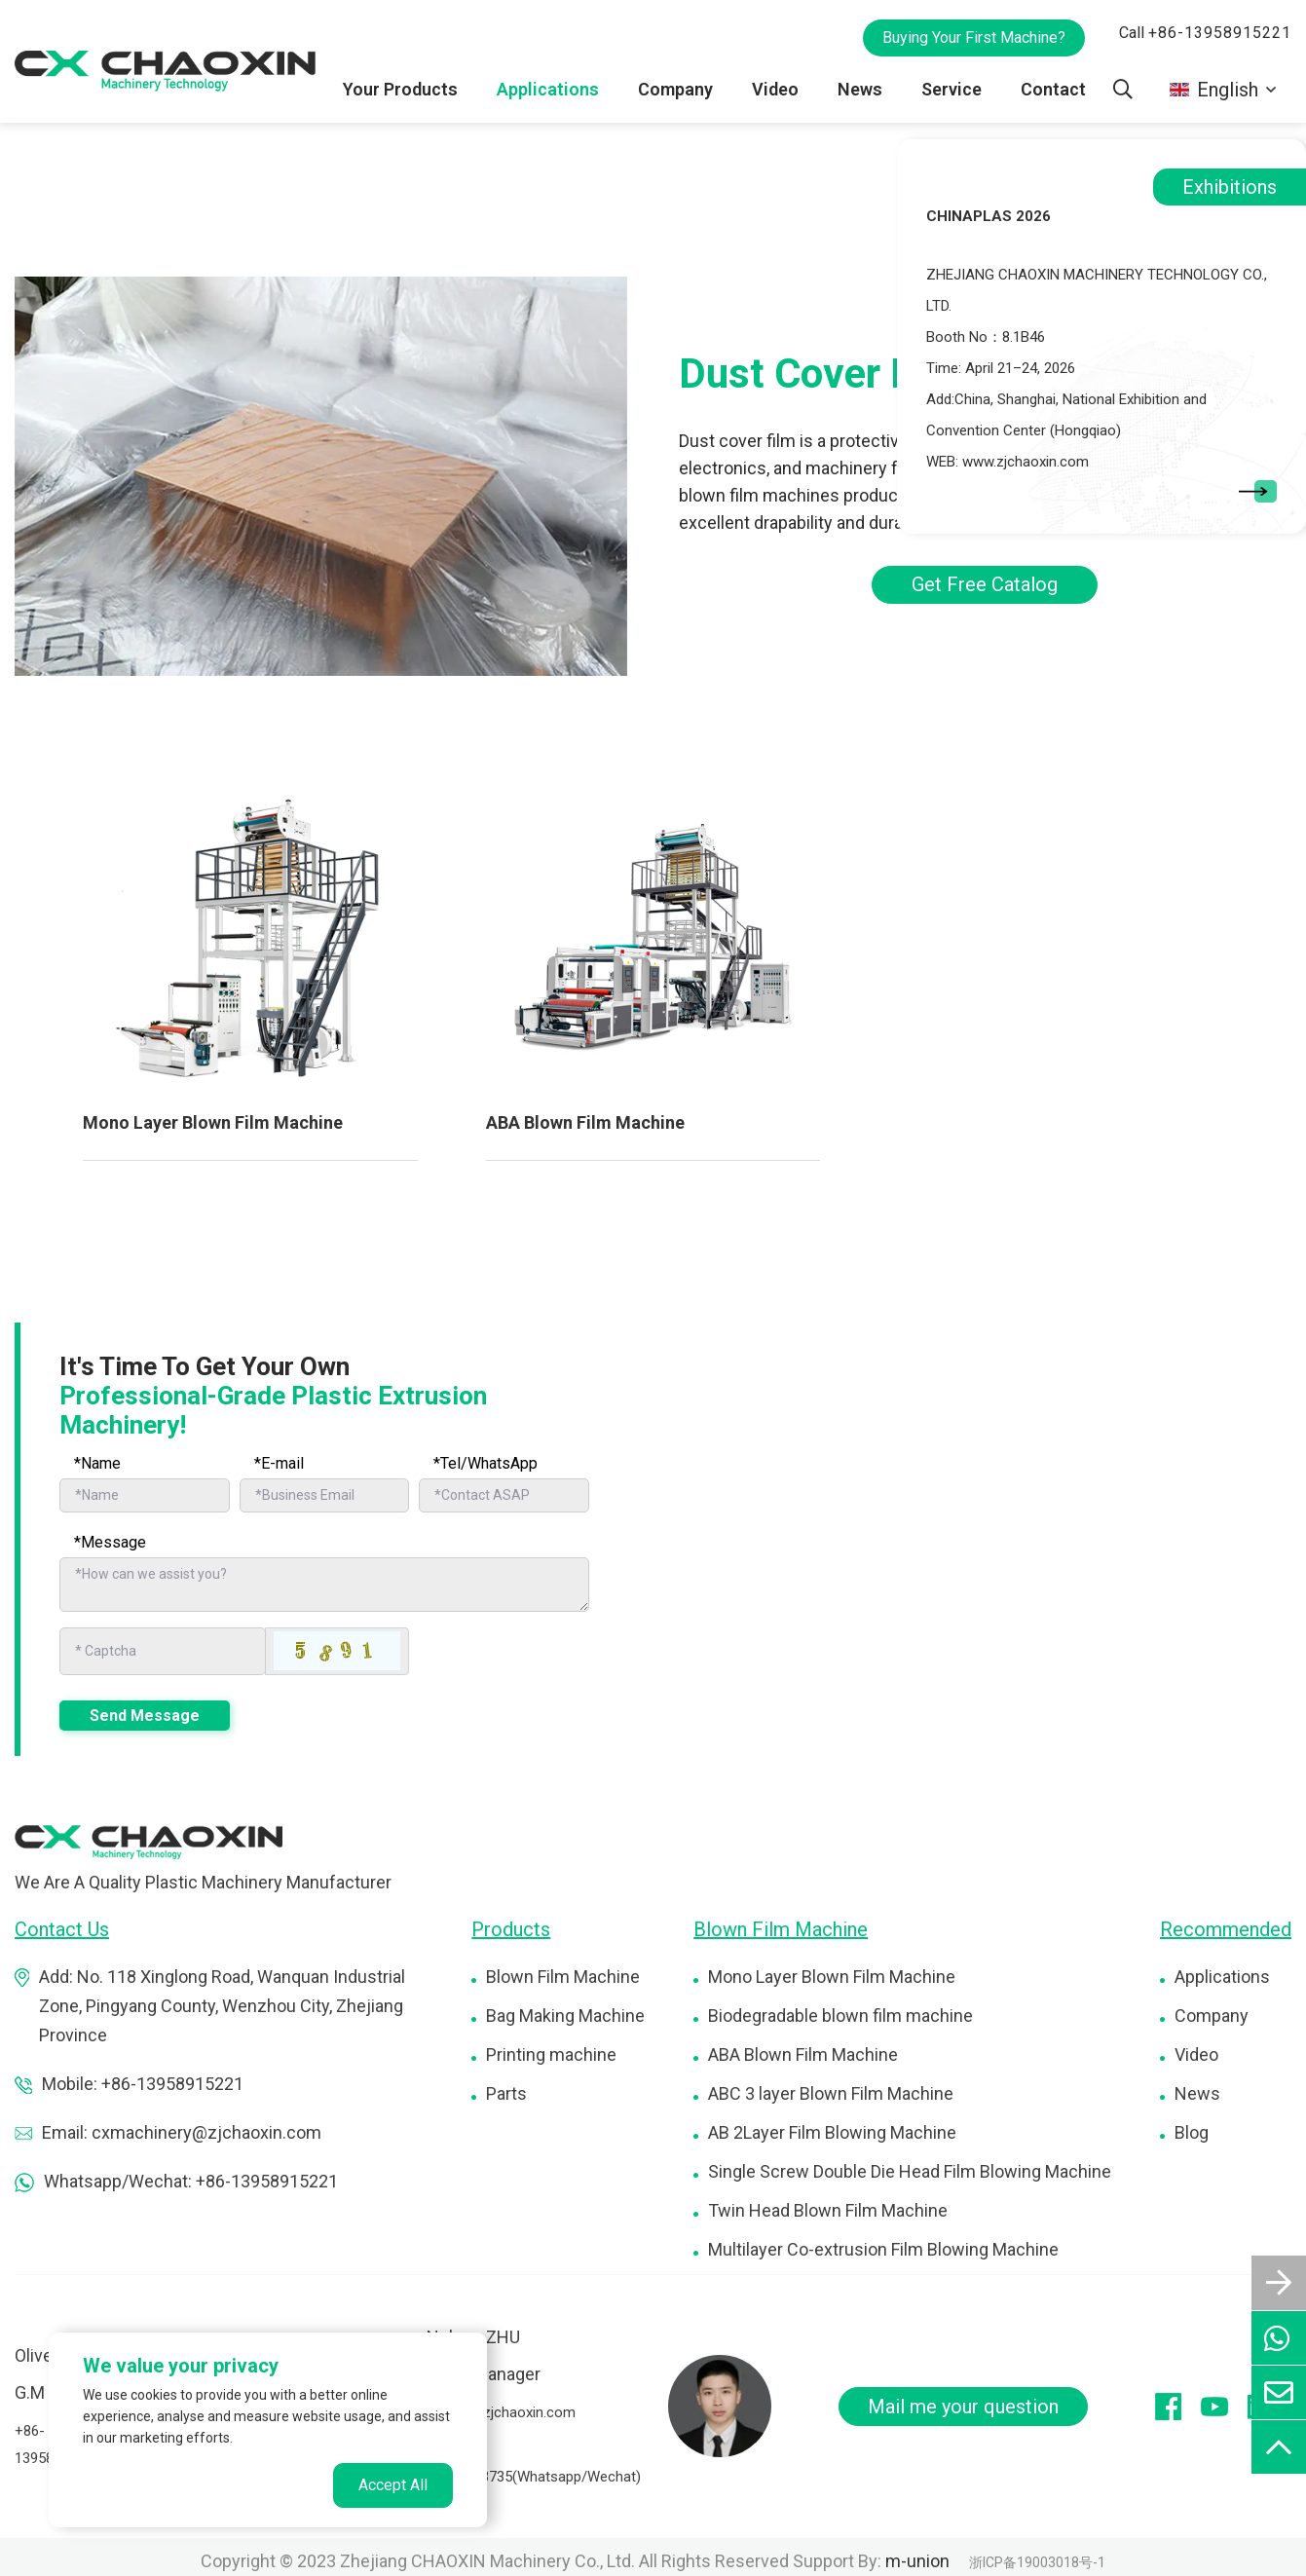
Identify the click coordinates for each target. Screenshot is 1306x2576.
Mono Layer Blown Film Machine (213, 1122)
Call (1205, 32)
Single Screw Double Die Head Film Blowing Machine (909, 2170)
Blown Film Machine (563, 1975)
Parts (506, 2092)
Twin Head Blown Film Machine (828, 2209)
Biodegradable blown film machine (840, 2014)
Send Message (145, 1714)
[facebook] (1178, 2406)
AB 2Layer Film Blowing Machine (832, 2131)
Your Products (402, 89)
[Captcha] (162, 1650)
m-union (917, 2560)
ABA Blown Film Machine (585, 1122)
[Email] (325, 1495)
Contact (1053, 89)
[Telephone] (504, 1495)
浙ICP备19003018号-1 (1037, 2561)
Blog (1192, 2131)
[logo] (148, 1840)
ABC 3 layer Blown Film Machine (830, 2092)
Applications (549, 89)
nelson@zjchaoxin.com (501, 2411)
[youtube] (1224, 2405)
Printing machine (551, 2053)
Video (776, 89)
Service (951, 89)
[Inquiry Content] (324, 1584)
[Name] (144, 1495)
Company (676, 89)
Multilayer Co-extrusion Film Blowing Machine (883, 2248)
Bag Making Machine (565, 2014)
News (861, 89)
